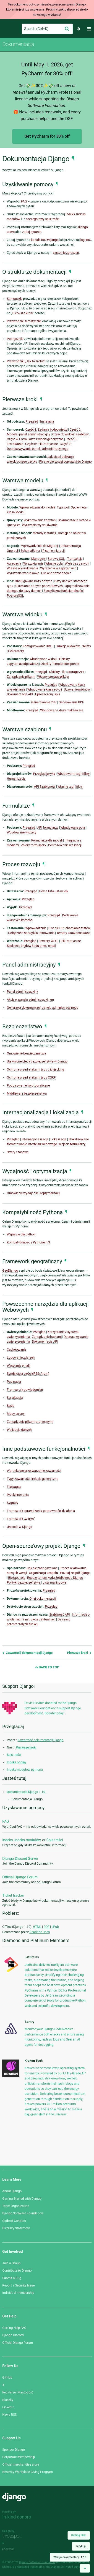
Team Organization (15, 2206)
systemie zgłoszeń (66, 252)
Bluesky (7, 2400)
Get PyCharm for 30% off (47, 136)
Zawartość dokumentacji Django (27, 1653)
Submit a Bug (11, 2278)
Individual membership (18, 2293)
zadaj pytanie (31, 232)
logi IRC (85, 240)
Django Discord (13, 2335)
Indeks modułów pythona (25, 1769)
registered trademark (29, 2566)
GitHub (7, 2377)
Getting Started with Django (22, 2198)
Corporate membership (18, 2457)
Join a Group (11, 2263)
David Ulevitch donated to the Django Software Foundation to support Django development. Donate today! (53, 1708)
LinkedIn (8, 2407)
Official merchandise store (20, 2464)
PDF (47, 1927)
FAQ (5, 1821)
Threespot (13, 2536)
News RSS (9, 2414)
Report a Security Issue (18, 2285)
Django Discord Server (20, 1858)
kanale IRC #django (45, 240)
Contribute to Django (17, 2270)
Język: (81, 2546)
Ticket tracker (13, 1895)
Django (6, 29)
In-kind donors (16, 2517)
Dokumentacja (18, 44)
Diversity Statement (16, 2228)
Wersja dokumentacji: (69, 2557)
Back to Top (47, 1667)
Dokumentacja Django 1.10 (26, 1792)
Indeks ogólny (16, 1762)
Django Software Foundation (22, 2213)
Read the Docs (39, 1932)
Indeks (7, 1840)
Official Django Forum (20, 1877)
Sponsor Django (13, 2449)
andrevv (13, 2549)
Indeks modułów (27, 1840)
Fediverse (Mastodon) (17, 2392)
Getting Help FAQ (14, 2328)
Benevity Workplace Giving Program (27, 2472)
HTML (37, 1927)
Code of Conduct (14, 2221)
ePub (55, 1927)
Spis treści (14, 1754)
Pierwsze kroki (79, 1653)
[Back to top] (85, 2568)
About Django (12, 2191)
